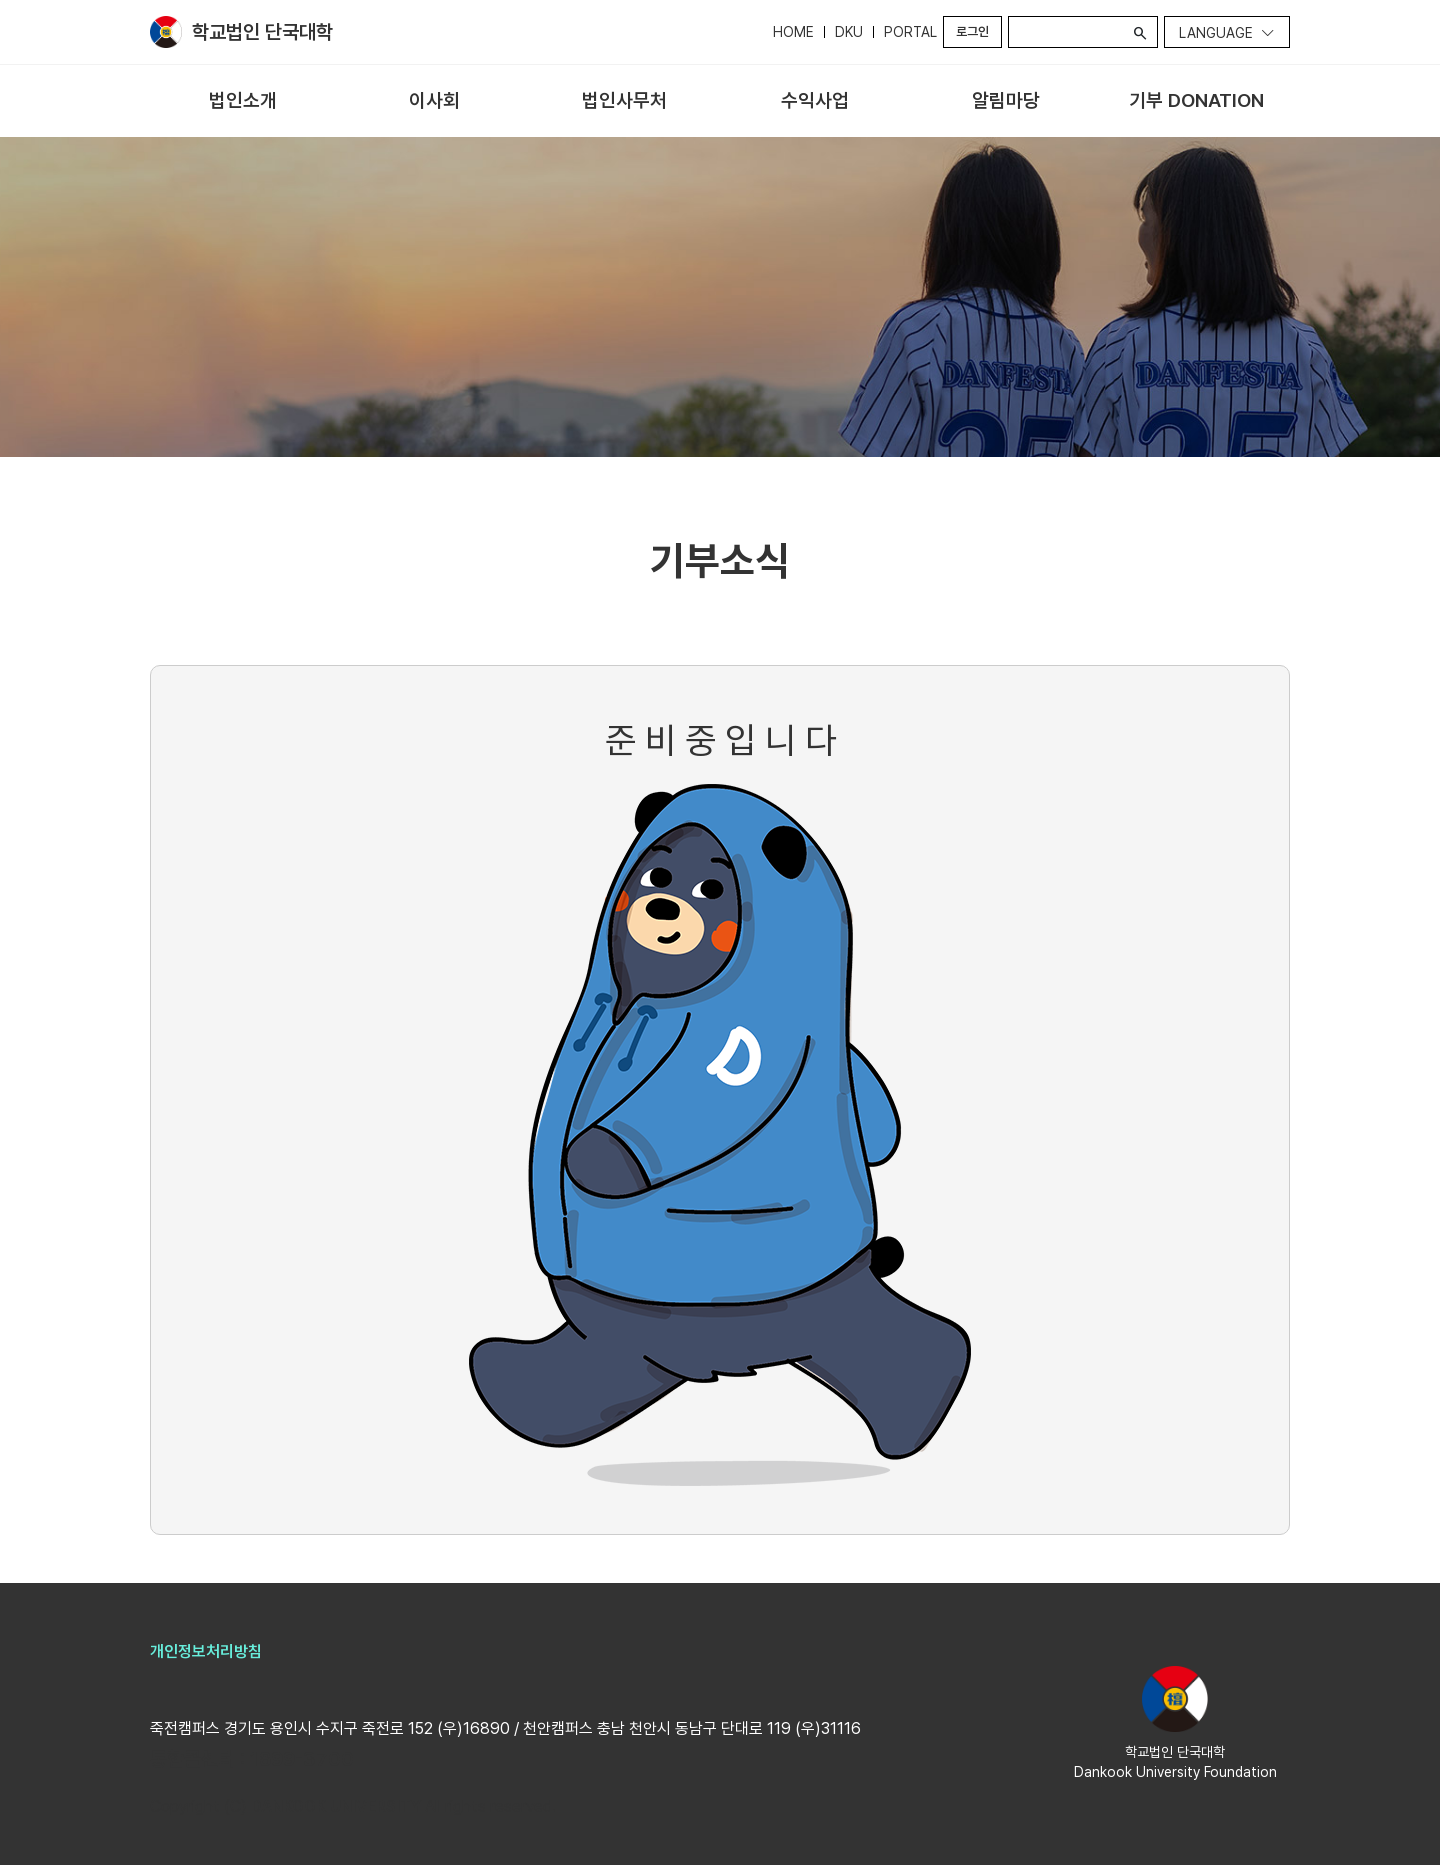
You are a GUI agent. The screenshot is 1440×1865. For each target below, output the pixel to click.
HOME (793, 32)
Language (1216, 33)
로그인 (972, 31)
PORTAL (910, 32)
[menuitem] (243, 101)
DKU (849, 32)
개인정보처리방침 (206, 1651)
